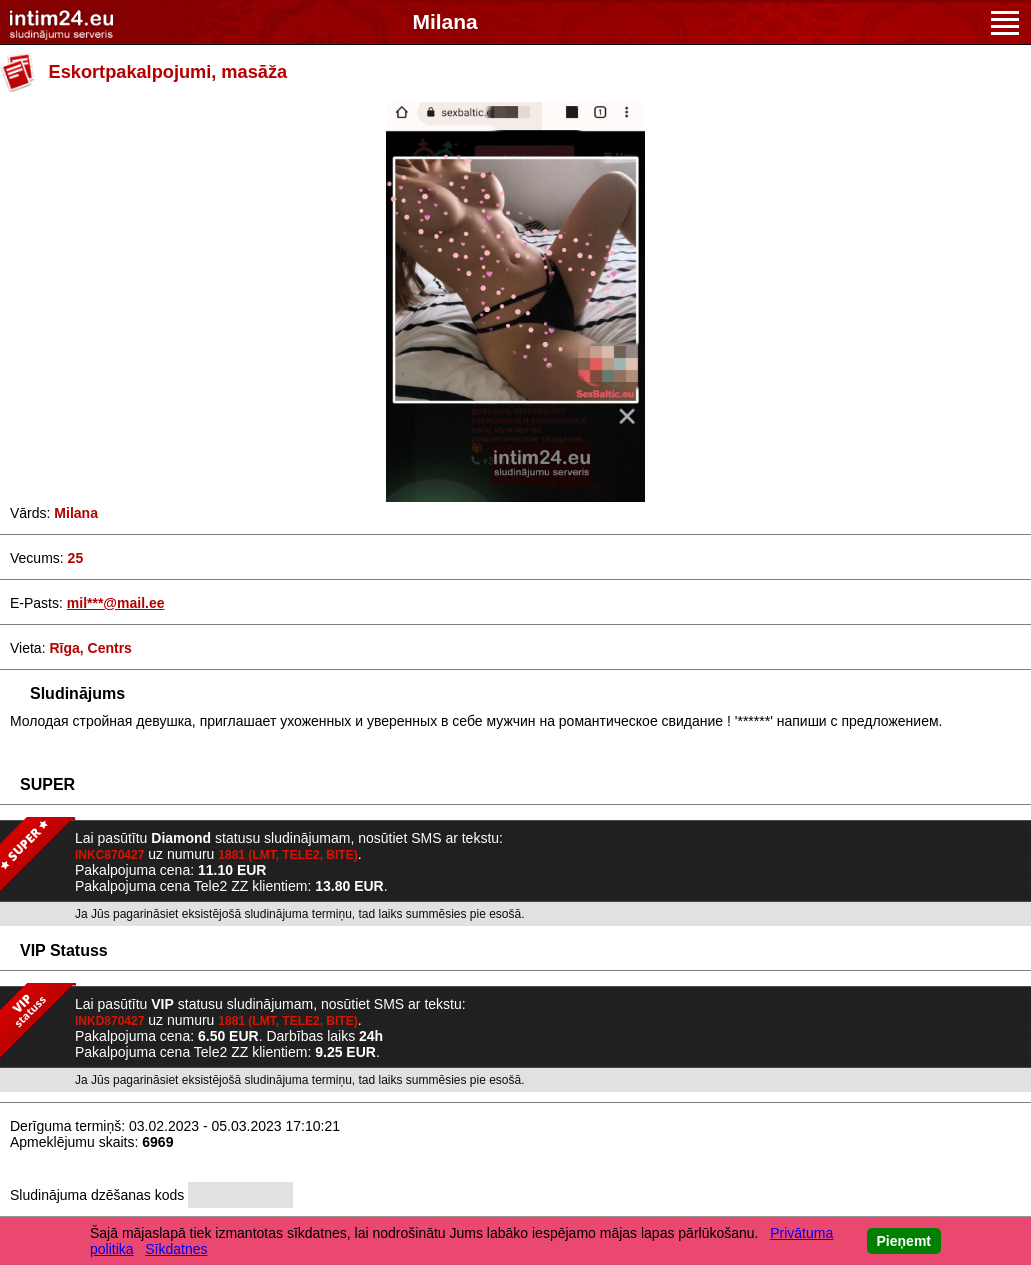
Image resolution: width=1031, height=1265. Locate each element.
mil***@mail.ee (116, 603)
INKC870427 (109, 855)
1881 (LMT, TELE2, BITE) (287, 855)
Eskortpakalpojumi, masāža (168, 72)
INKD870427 (109, 1021)
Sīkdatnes (176, 1249)
